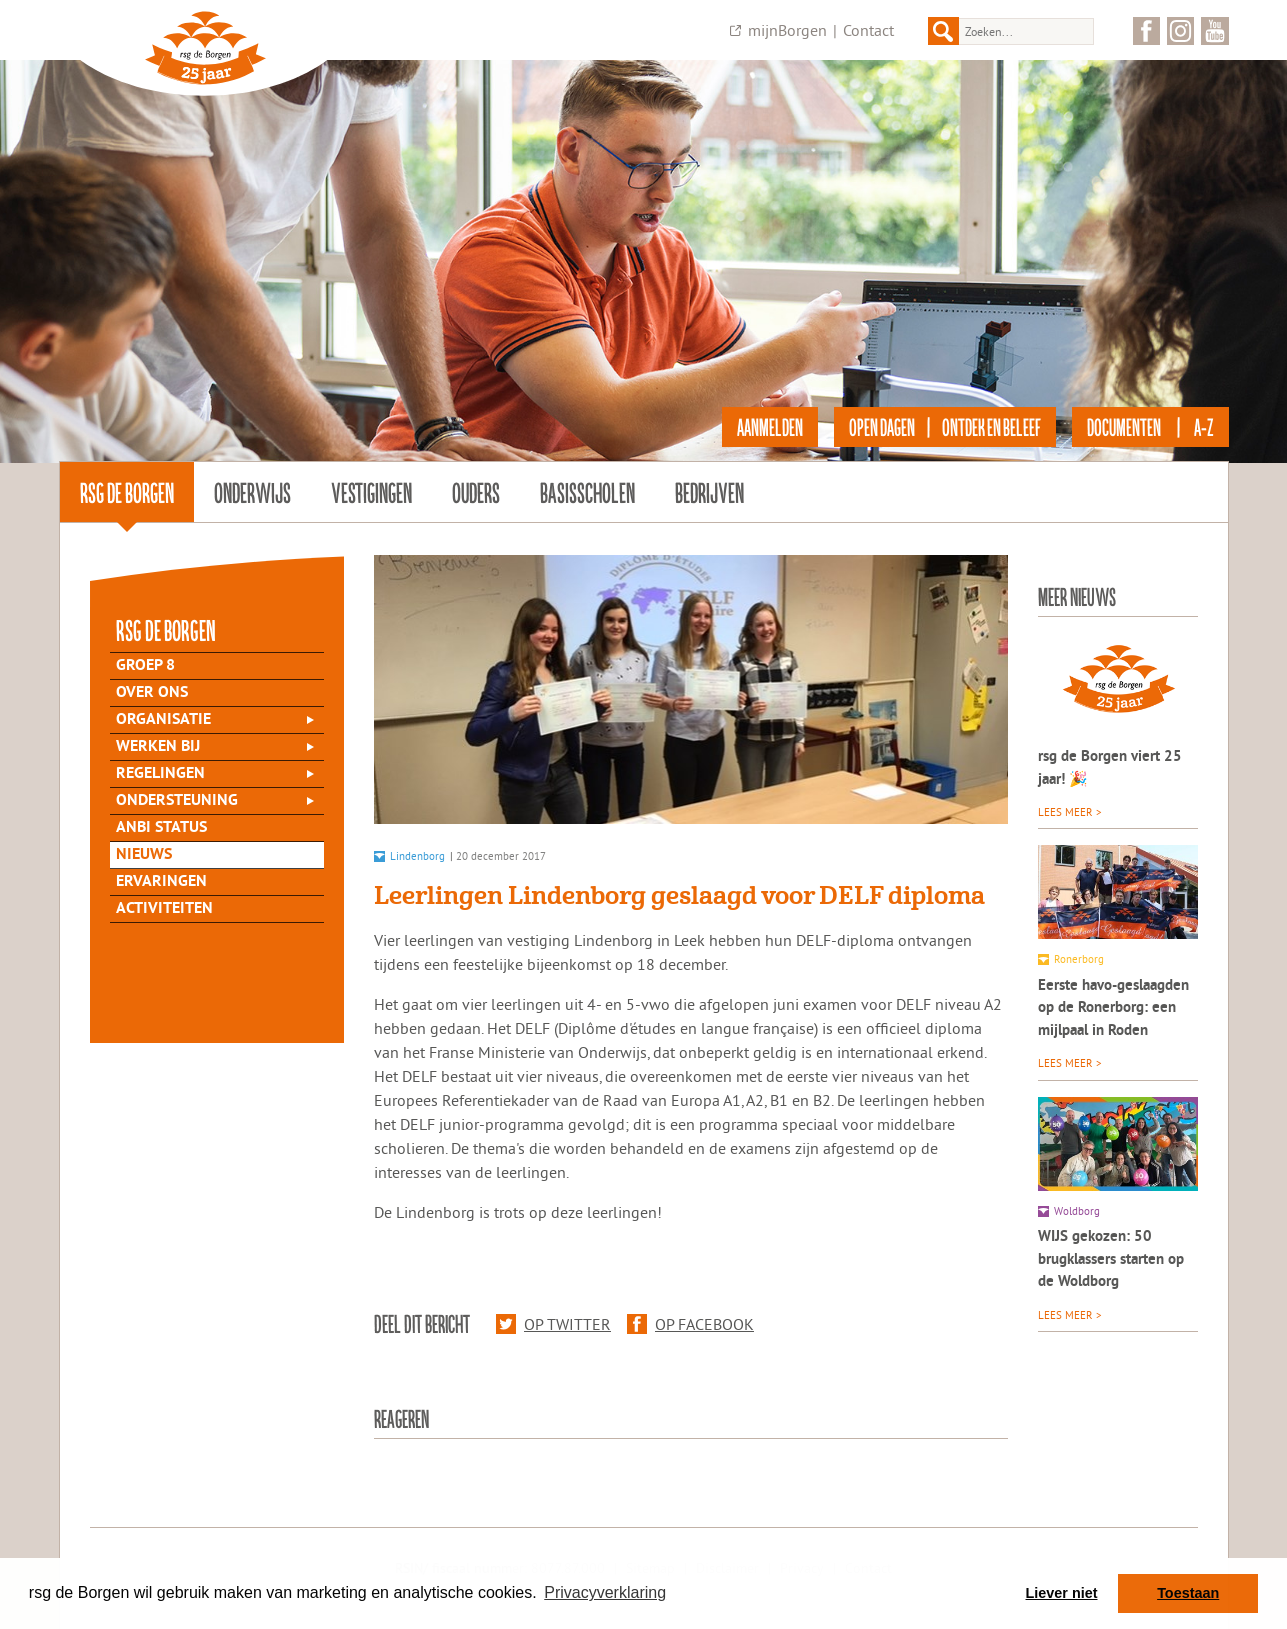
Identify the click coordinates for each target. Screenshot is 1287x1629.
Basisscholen (587, 492)
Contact (868, 30)
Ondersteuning (177, 801)
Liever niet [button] (1062, 1593)
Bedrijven (709, 492)
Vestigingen (371, 492)
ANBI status (161, 828)
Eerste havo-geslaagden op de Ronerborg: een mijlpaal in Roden (1113, 1009)
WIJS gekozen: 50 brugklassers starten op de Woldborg (1111, 1260)
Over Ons (152, 693)
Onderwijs (252, 492)
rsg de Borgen (127, 492)
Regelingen (160, 774)
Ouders (476, 492)
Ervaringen (161, 882)
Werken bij (158, 747)
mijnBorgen (787, 30)
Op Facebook (690, 1324)
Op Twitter (553, 1324)
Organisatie (163, 720)
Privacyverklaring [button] (605, 1592)
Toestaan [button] (1188, 1593)
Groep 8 (145, 666)
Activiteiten (164, 909)
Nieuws (144, 855)
